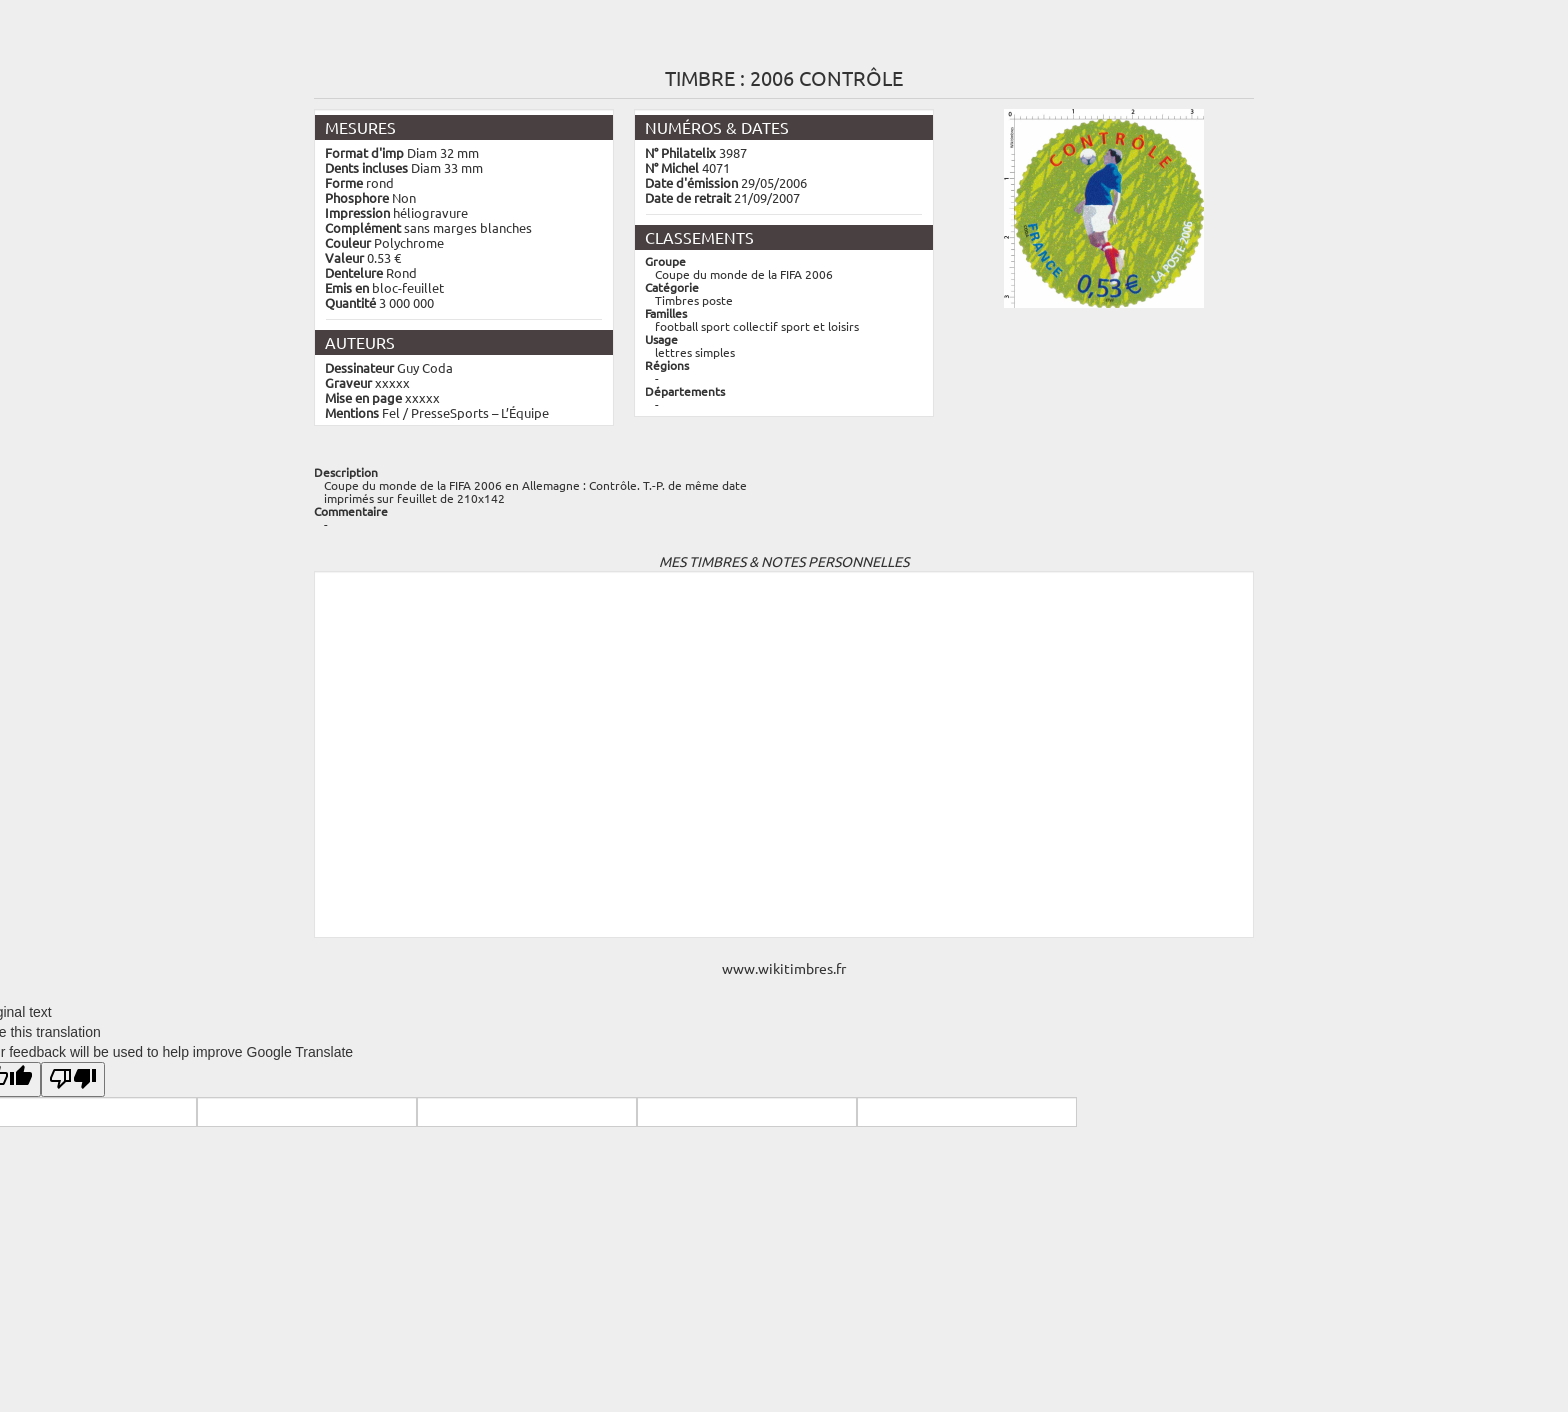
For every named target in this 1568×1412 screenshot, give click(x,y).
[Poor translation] (73, 1079)
